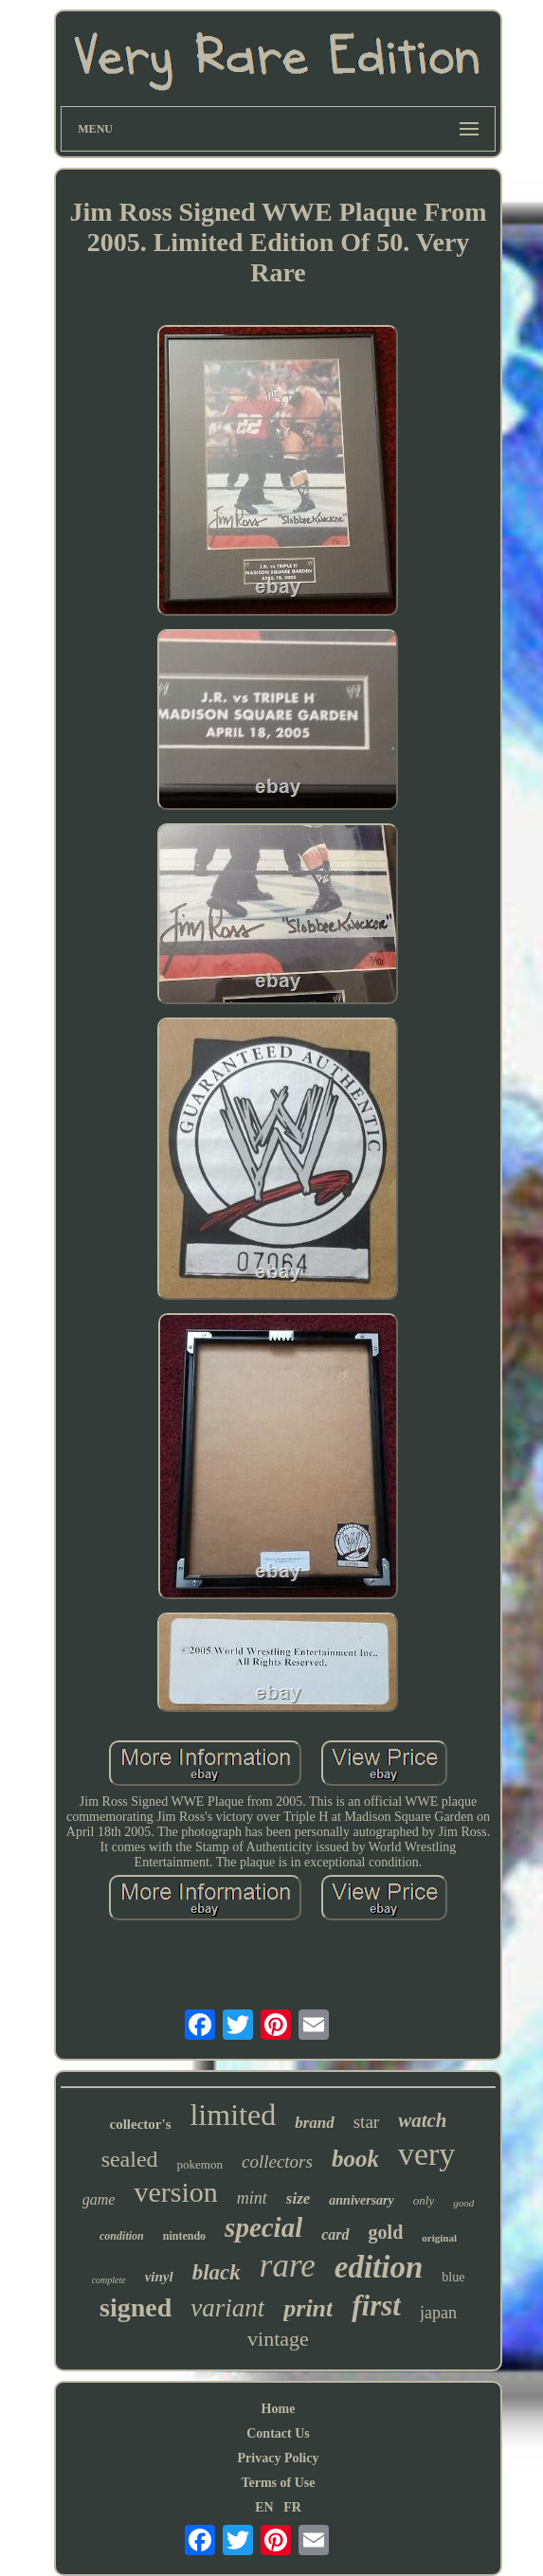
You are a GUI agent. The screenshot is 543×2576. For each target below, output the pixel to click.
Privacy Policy (278, 2458)
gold (386, 2232)
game (99, 2199)
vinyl (159, 2276)
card (335, 2234)
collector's (141, 2124)
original (439, 2237)
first (376, 2305)
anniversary (361, 2200)
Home (279, 2409)
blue (453, 2277)
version (175, 2191)
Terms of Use (278, 2483)
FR (292, 2507)
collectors (277, 2161)
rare (288, 2265)
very (426, 2153)
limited (233, 2115)
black (216, 2272)
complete (109, 2280)
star (366, 2122)
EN (264, 2507)
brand (315, 2123)
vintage (278, 2339)
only (423, 2200)
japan (438, 2312)
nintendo (184, 2236)
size (298, 2198)
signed (136, 2307)
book (355, 2158)
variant (227, 2308)
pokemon (200, 2164)
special (263, 2227)
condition (122, 2236)
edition (379, 2267)
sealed (129, 2159)
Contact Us (278, 2433)
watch (422, 2120)
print (308, 2308)
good (463, 2202)
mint (252, 2198)
